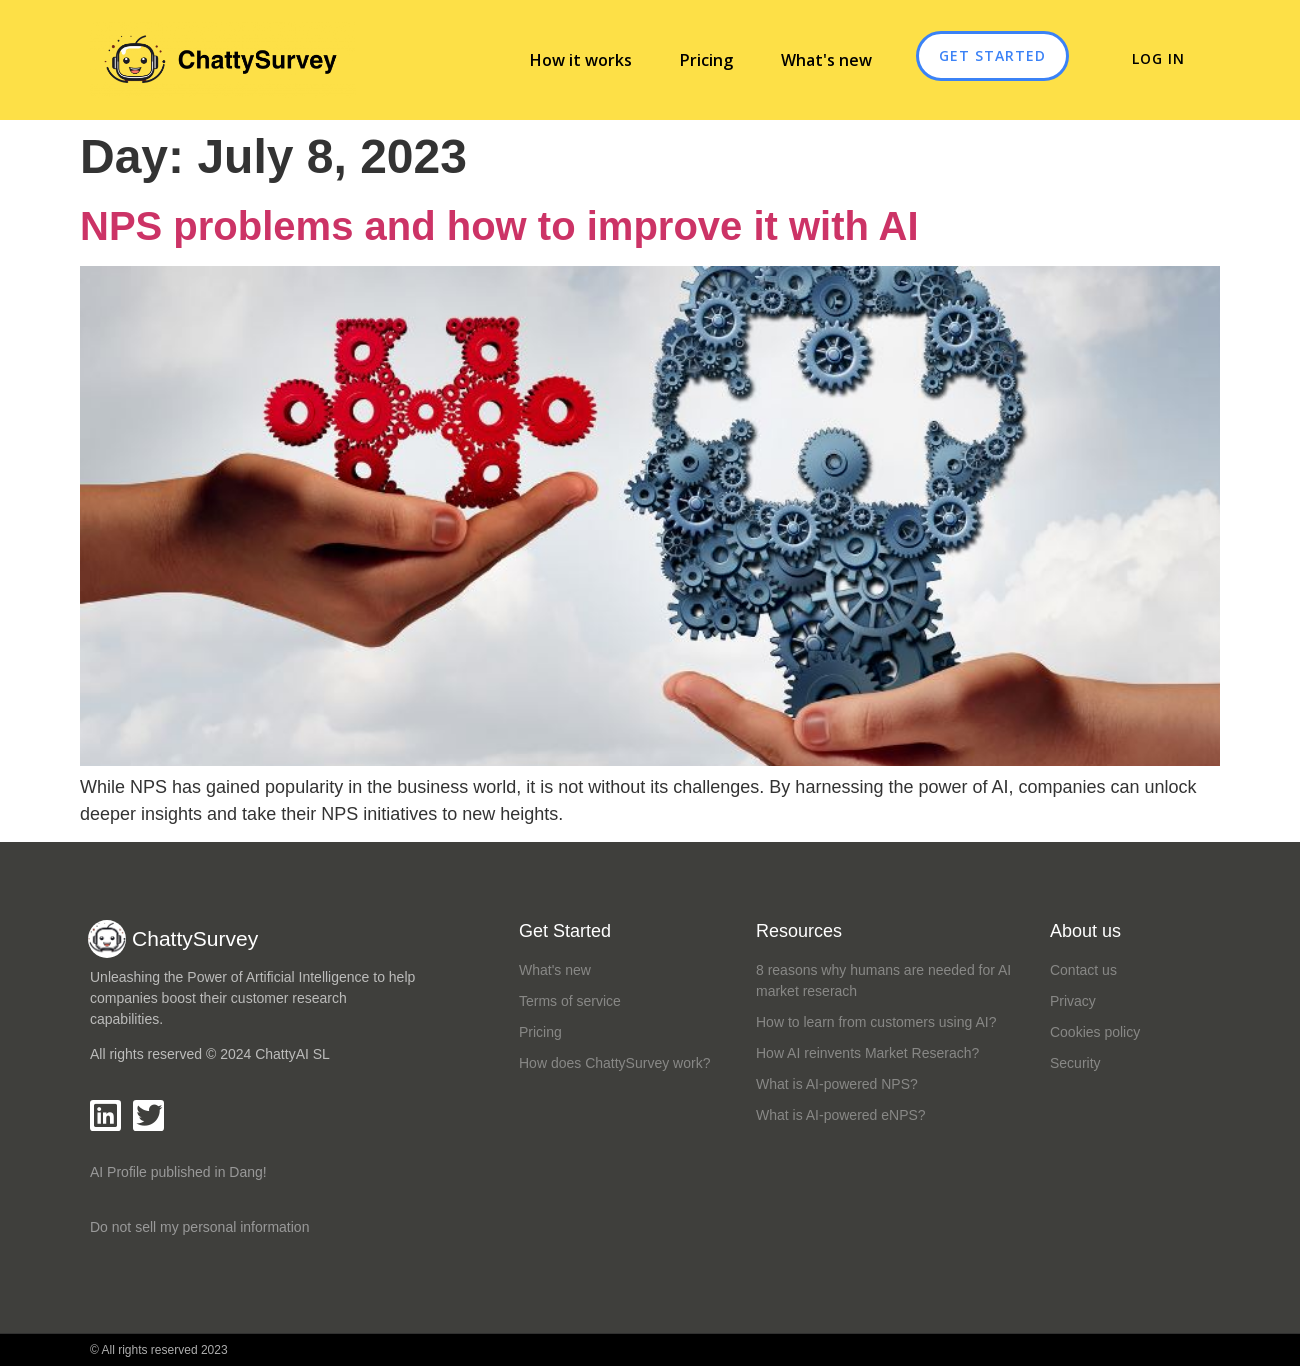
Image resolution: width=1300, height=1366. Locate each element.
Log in (1137, 59)
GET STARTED (992, 55)
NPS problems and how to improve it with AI (499, 226)
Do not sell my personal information (199, 1227)
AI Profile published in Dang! (178, 1172)
